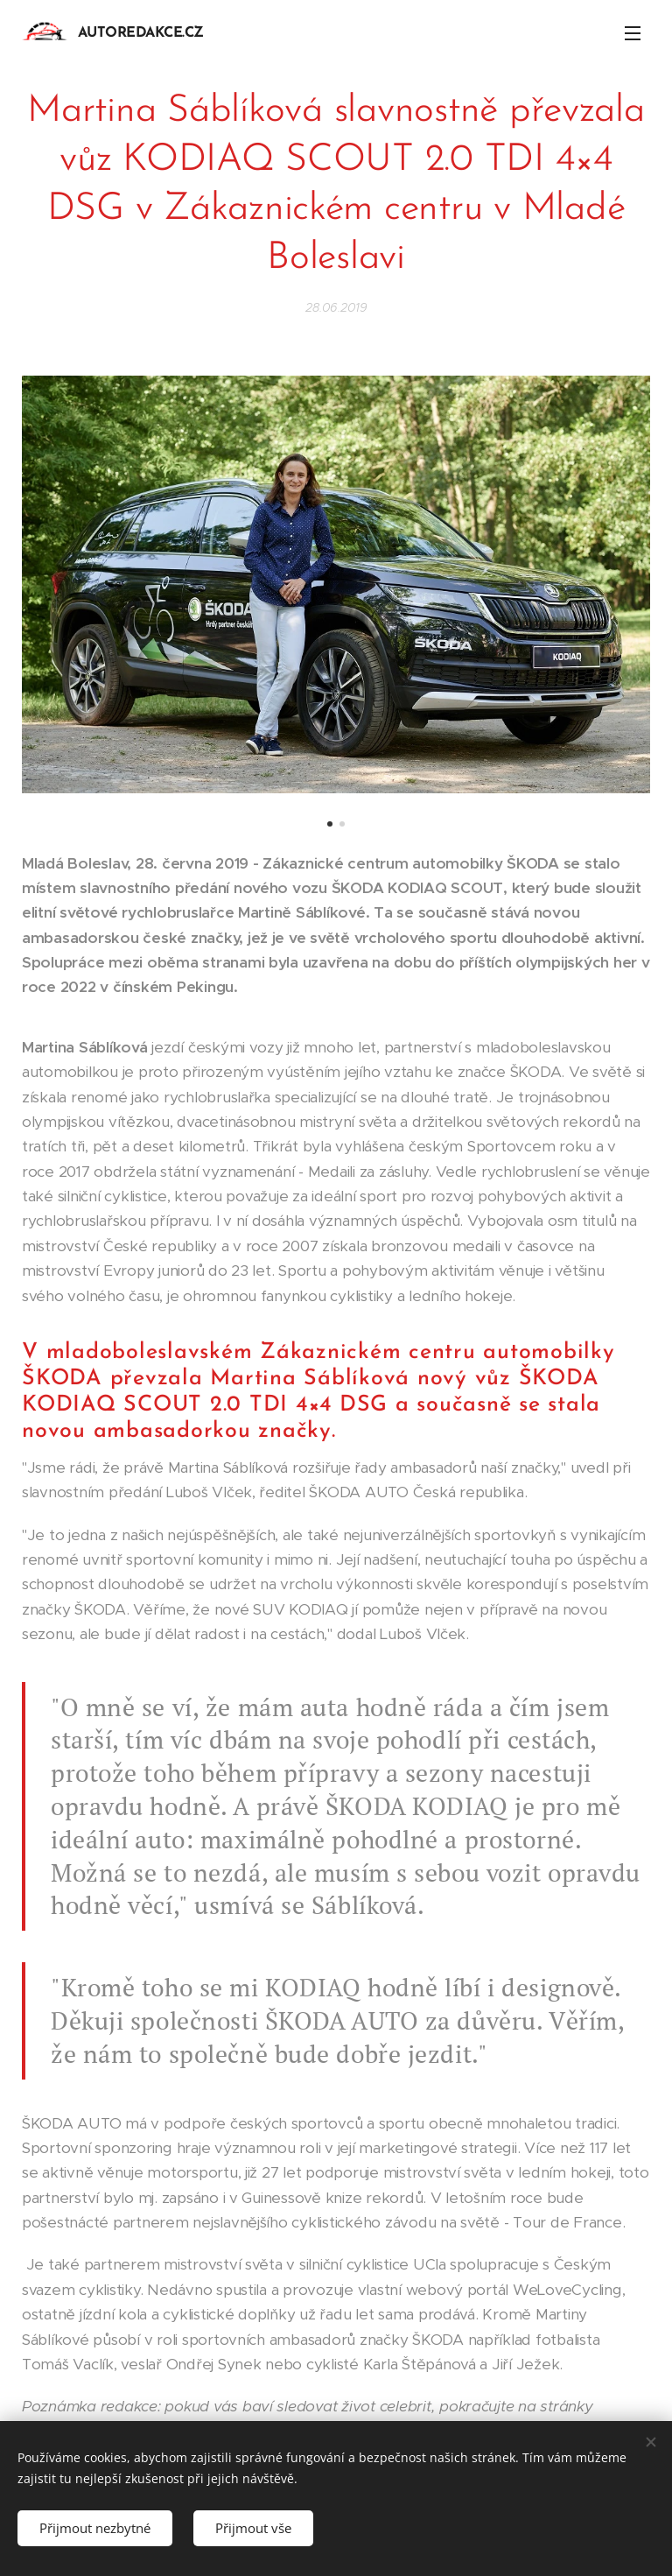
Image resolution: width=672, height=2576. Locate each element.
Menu (632, 33)
